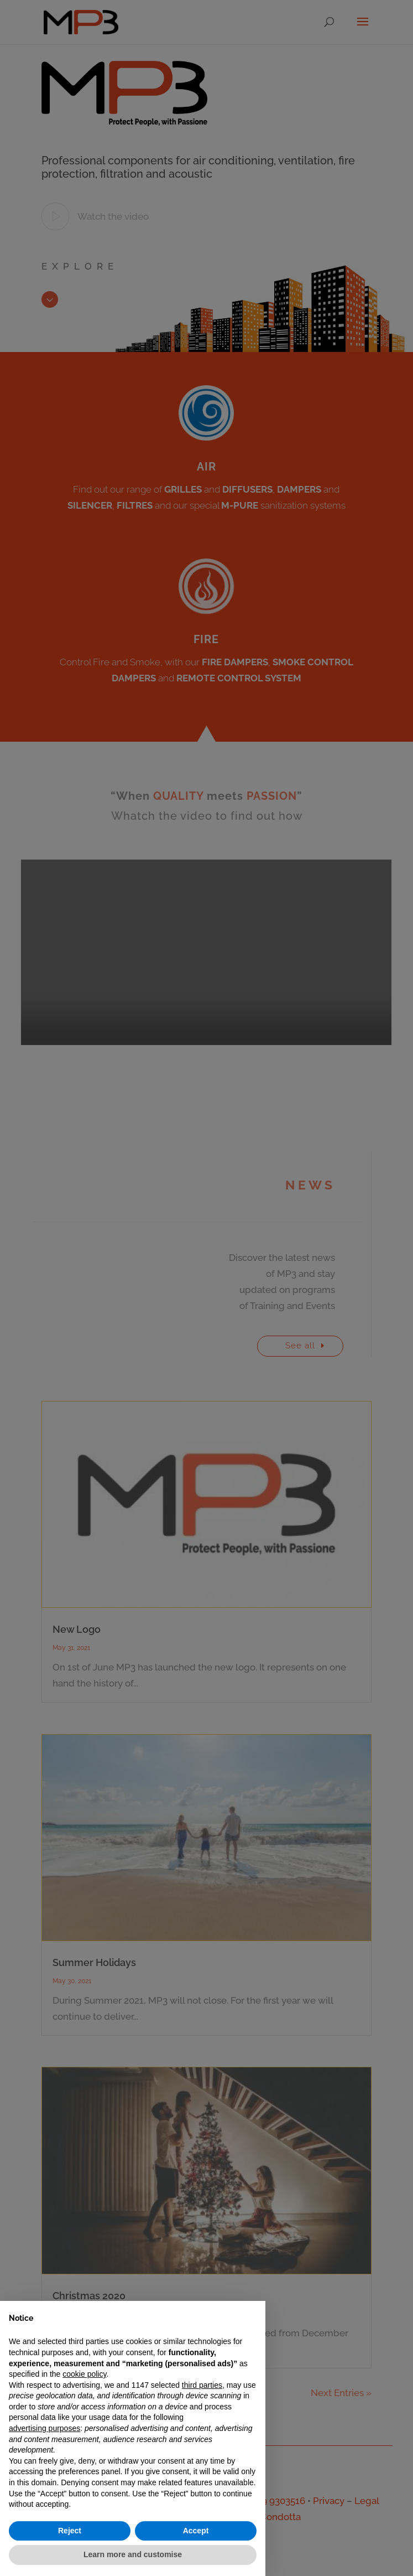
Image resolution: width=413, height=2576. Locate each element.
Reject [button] (69, 2530)
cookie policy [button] (84, 2374)
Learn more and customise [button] (132, 2554)
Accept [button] (196, 2530)
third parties (202, 2385)
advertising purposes (44, 2428)
